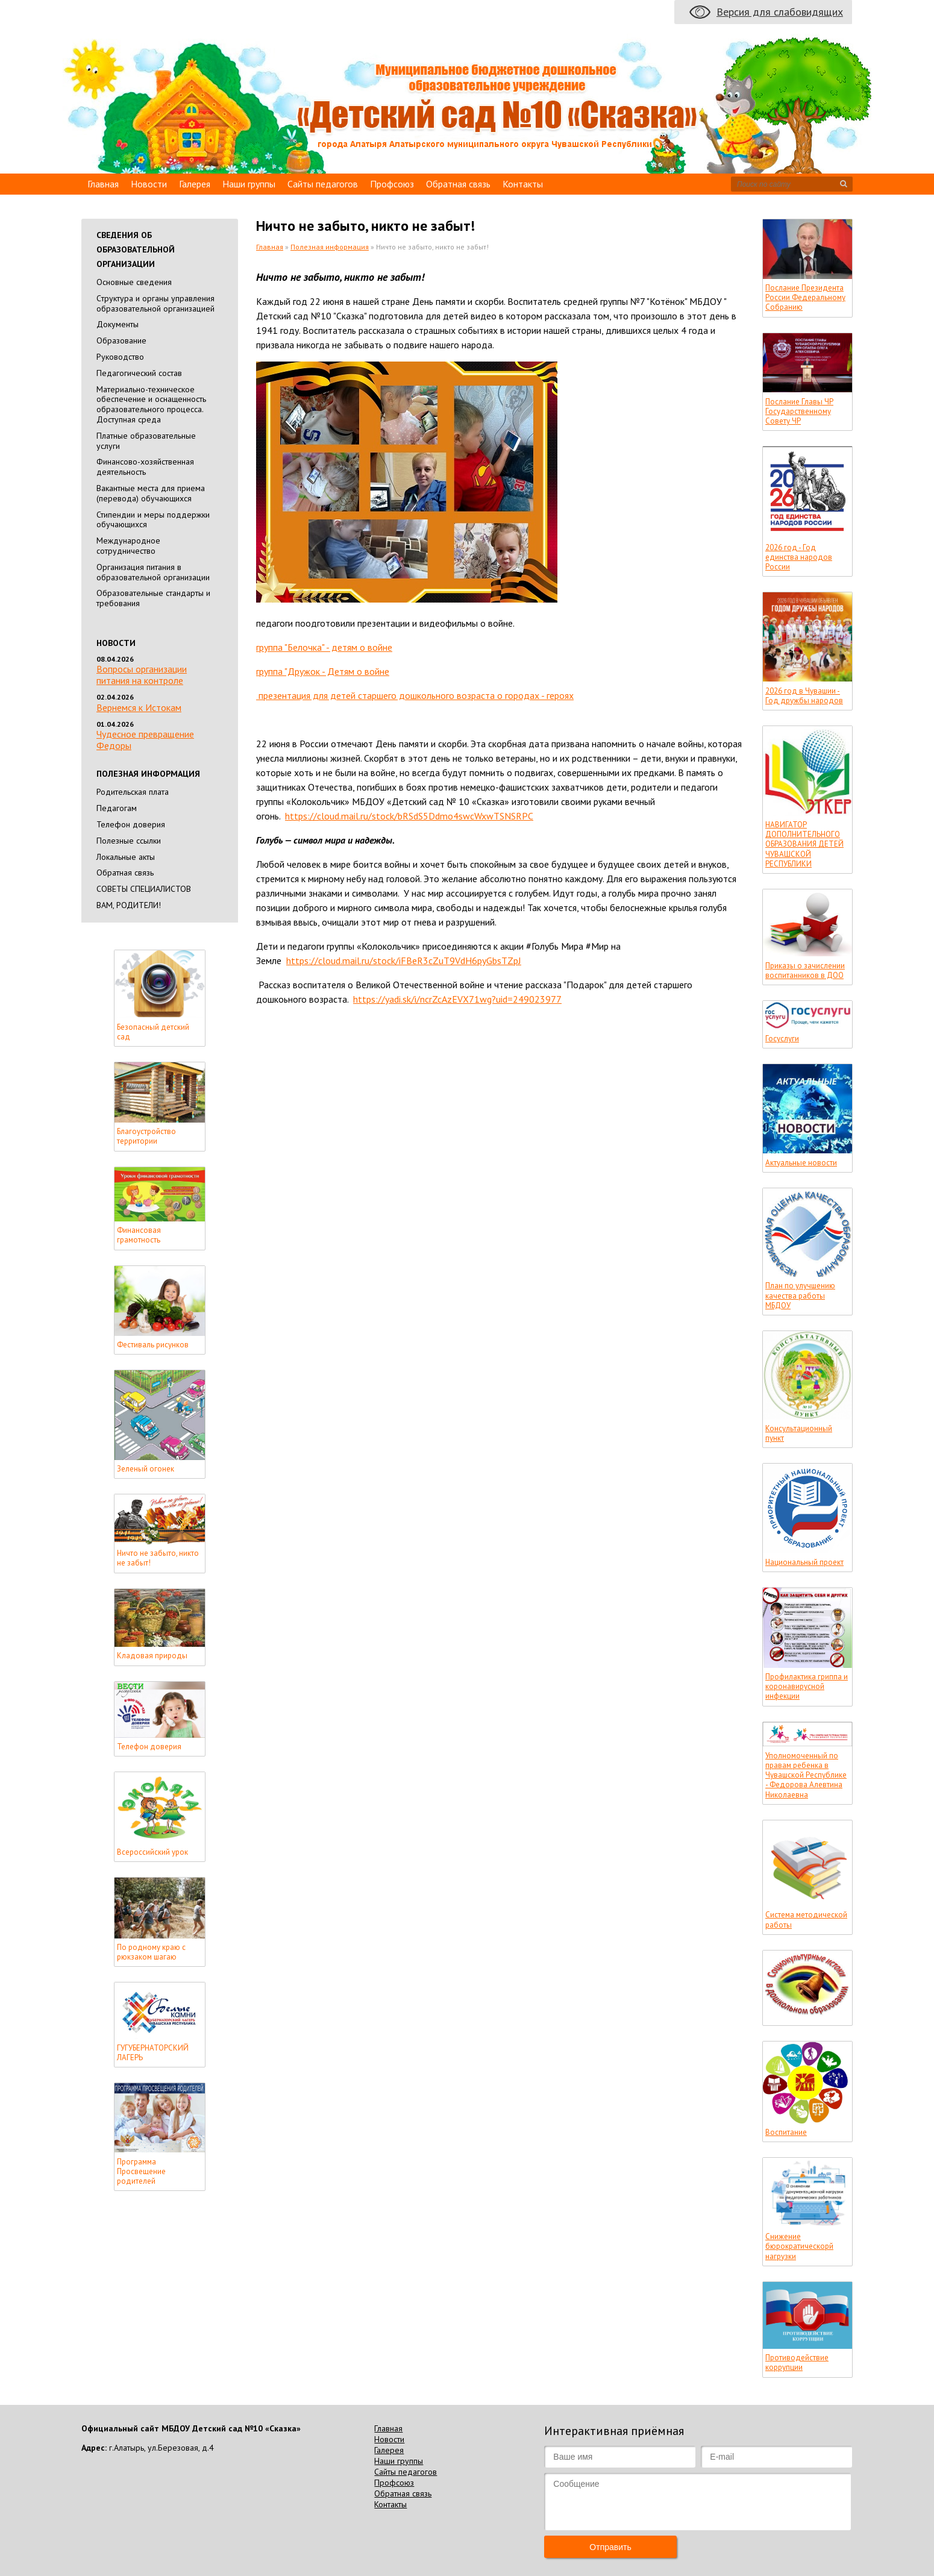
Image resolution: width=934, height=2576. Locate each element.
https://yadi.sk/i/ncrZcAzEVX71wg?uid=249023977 (457, 999)
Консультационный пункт (798, 1433)
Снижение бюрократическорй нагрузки (799, 2246)
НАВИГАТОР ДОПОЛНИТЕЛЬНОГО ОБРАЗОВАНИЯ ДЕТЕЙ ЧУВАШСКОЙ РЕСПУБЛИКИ (804, 844)
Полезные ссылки (128, 840)
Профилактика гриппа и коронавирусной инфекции (806, 1687)
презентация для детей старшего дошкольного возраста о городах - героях (415, 695)
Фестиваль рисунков (153, 1345)
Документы (117, 324)
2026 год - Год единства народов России (798, 557)
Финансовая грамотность (139, 1235)
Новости (149, 184)
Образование (121, 340)
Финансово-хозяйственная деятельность (145, 466)
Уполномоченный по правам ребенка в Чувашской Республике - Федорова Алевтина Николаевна (806, 1775)
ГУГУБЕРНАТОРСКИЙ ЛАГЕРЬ (153, 2053)
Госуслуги (782, 1039)
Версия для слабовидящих (779, 12)
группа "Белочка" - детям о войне (324, 647)
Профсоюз (392, 184)
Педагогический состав (139, 373)
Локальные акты (125, 856)
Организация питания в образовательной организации (153, 572)
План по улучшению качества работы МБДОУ (800, 1296)
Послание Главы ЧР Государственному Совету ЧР (799, 412)
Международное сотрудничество (128, 545)
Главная (103, 184)
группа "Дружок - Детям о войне (322, 671)
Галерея (194, 184)
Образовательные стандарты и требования (153, 598)
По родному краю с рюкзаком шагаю (151, 1952)
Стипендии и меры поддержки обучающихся (153, 519)
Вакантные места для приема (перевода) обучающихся (150, 493)
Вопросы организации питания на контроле (141, 674)
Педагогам (116, 808)
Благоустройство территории (146, 1136)
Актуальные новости (801, 1163)
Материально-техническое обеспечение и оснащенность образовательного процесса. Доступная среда (151, 404)
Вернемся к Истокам (138, 707)
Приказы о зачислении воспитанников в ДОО (805, 970)
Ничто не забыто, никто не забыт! (158, 1558)
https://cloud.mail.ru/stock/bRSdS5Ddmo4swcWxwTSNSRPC (409, 816)
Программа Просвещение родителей (141, 2172)
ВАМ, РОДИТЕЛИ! (128, 905)
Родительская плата (132, 791)
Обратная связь (458, 184)
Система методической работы (806, 1919)
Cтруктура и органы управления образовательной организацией (155, 303)
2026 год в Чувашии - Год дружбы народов (804, 696)
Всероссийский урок (152, 1852)
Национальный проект (804, 1562)
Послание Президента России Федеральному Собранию (805, 298)
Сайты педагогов (322, 184)
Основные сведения (134, 282)
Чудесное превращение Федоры (145, 739)
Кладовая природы (152, 1656)
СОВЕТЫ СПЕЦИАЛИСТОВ (143, 888)
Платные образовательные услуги (146, 440)
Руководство (120, 356)
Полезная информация (329, 246)
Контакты (523, 184)
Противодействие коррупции (797, 2362)
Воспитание (786, 2132)
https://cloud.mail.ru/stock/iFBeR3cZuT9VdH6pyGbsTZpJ (403, 960)
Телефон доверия (130, 824)
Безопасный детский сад (153, 1032)
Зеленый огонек (145, 1469)
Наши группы (248, 184)
